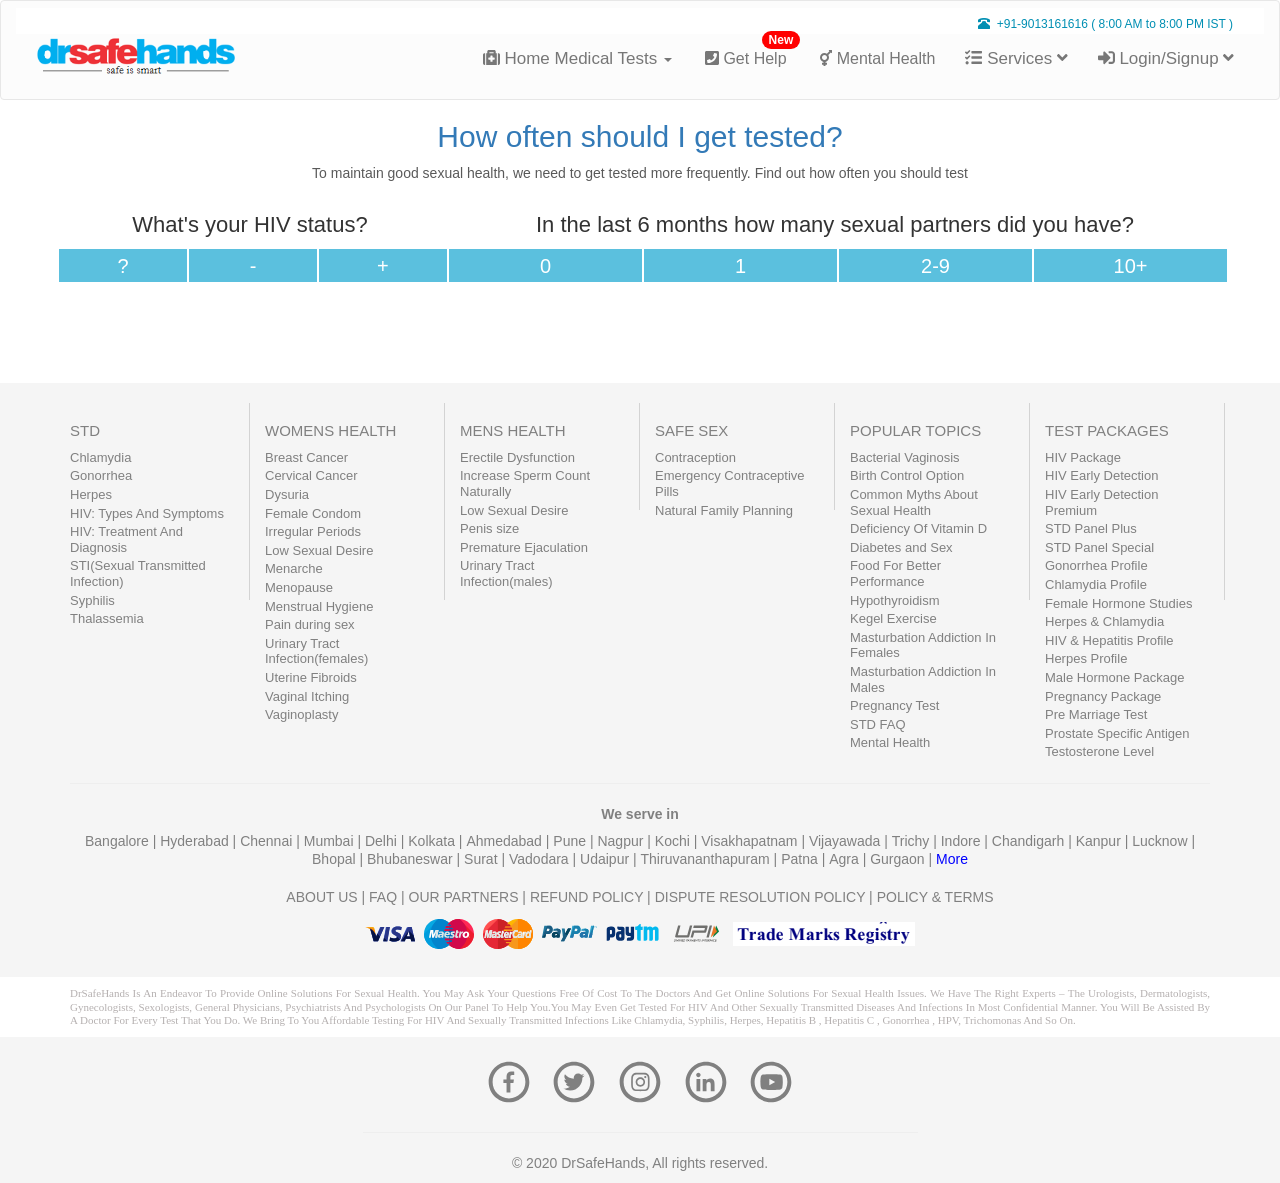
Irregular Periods (313, 531)
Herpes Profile (1086, 658)
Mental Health (877, 58)
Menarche (294, 568)
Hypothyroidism (895, 600)
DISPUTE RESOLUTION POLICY (760, 897)
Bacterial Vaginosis (905, 457)
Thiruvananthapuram (707, 859)
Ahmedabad (505, 841)
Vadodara (541, 859)
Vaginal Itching (307, 696)
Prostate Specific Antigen (1117, 733)
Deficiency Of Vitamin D (918, 528)
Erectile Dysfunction (517, 457)
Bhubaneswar (412, 859)
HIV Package (1083, 457)
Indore (963, 841)
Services (1016, 58)
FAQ (383, 897)
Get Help (752, 50)
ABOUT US (321, 897)
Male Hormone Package (1114, 677)
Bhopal (335, 859)
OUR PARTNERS (464, 897)
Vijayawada (846, 841)
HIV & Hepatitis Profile (1109, 640)
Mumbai (331, 841)
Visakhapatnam (751, 841)
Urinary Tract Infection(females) (316, 651)
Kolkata (433, 841)
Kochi (674, 841)
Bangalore (119, 841)
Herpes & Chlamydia (1104, 621)
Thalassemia (107, 618)
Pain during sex (310, 624)
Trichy (912, 841)
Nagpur (622, 841)
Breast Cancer (306, 457)
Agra (845, 859)
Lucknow (1161, 841)
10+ (1131, 266)
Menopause (299, 587)
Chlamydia (100, 457)
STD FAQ (878, 724)
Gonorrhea (101, 475)
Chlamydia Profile (1096, 584)
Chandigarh (1030, 841)
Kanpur (1100, 841)
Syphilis (92, 600)
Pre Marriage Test (1096, 714)
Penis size (489, 528)
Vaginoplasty (301, 714)
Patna (801, 859)
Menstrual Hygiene (319, 606)
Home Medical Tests (577, 58)
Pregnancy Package (1103, 696)
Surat (482, 859)
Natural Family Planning (724, 510)
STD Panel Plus (1091, 528)
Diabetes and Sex (901, 547)
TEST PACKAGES (1107, 430)
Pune (571, 841)
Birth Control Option (907, 475)
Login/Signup (1166, 58)
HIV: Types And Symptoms (147, 513)
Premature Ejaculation (524, 547)
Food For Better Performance (895, 573)
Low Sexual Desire (319, 550)
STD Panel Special (1099, 547)
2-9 (935, 266)
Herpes (91, 494)
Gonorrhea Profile (1096, 565)
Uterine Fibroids (311, 677)
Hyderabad (196, 841)
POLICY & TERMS (935, 897)
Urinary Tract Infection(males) (506, 573)
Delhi (383, 841)
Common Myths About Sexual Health (914, 502)
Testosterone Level (1099, 751)
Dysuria (287, 494)
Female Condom (313, 513)
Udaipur (606, 859)
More (952, 859)
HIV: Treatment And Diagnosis (126, 539)
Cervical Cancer (311, 475)
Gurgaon (899, 859)
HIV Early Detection (1101, 475)
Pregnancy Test (894, 705)
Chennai (268, 841)
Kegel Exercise (893, 618)
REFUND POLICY (586, 897)
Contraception (695, 457)
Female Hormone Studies (1118, 603)
